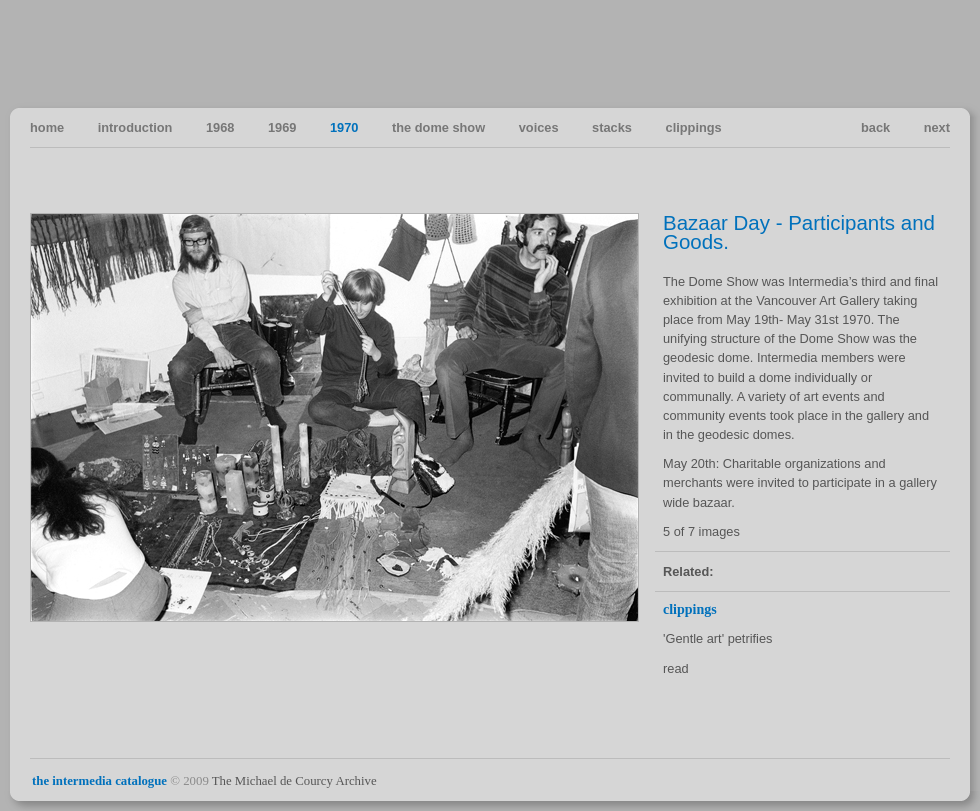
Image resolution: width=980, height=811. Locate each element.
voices (539, 127)
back (875, 127)
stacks (612, 127)
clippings (694, 127)
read (676, 668)
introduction (135, 127)
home (47, 127)
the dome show (438, 127)
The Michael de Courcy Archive (294, 781)
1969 (282, 127)
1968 (220, 127)
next (937, 127)
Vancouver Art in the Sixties (933, 53)
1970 (344, 127)
